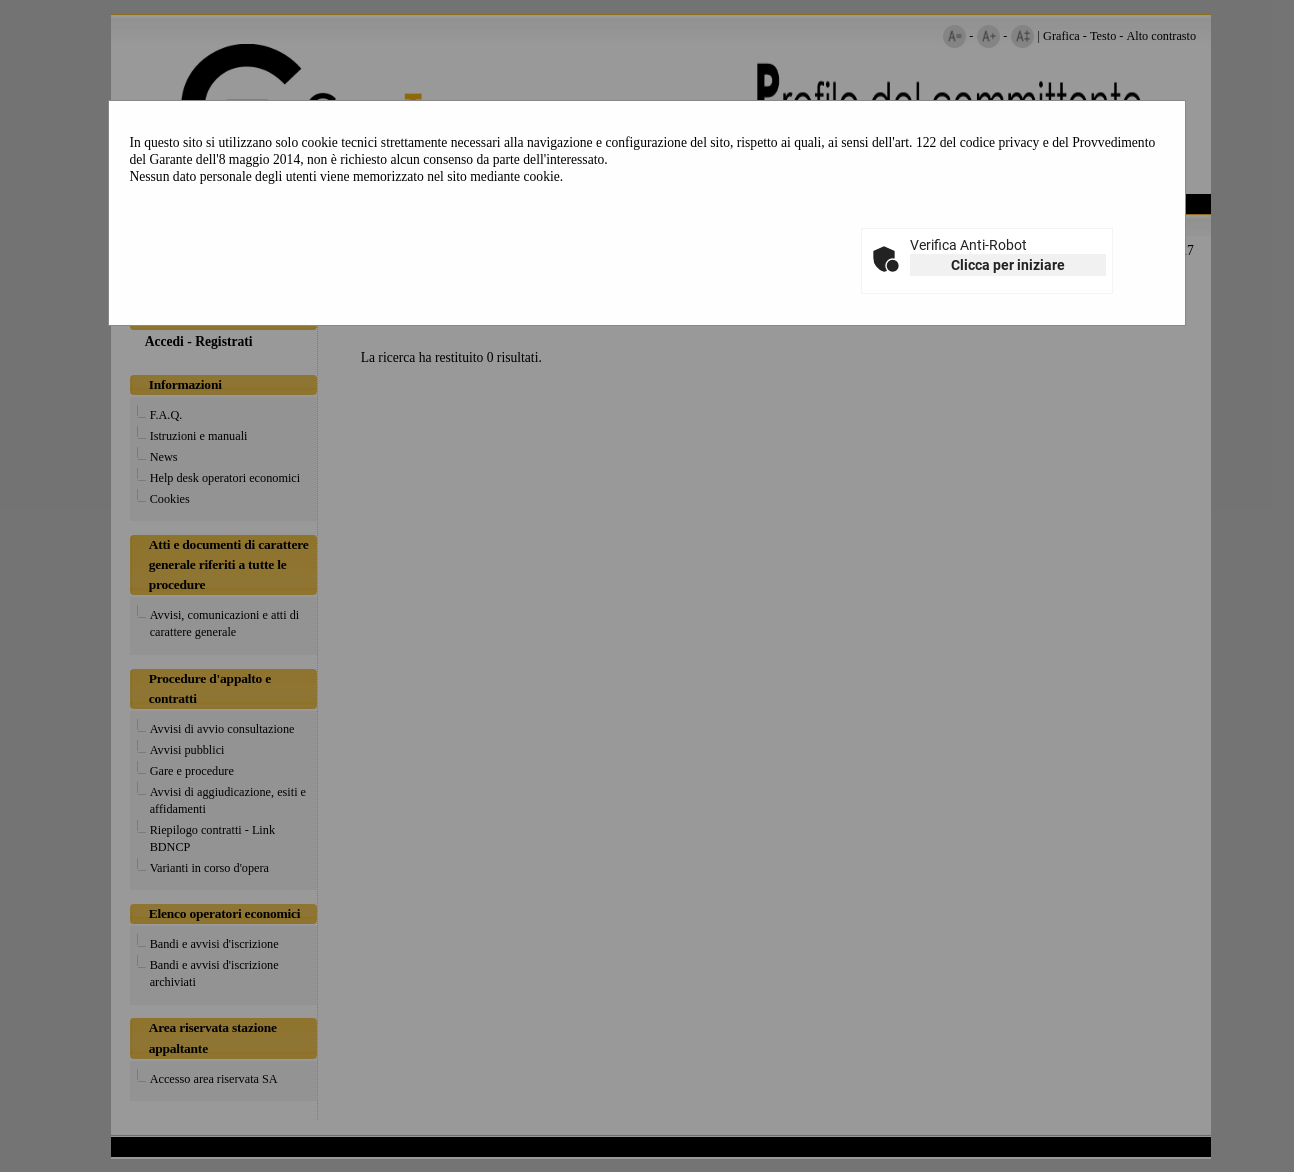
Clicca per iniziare (1008, 265)
